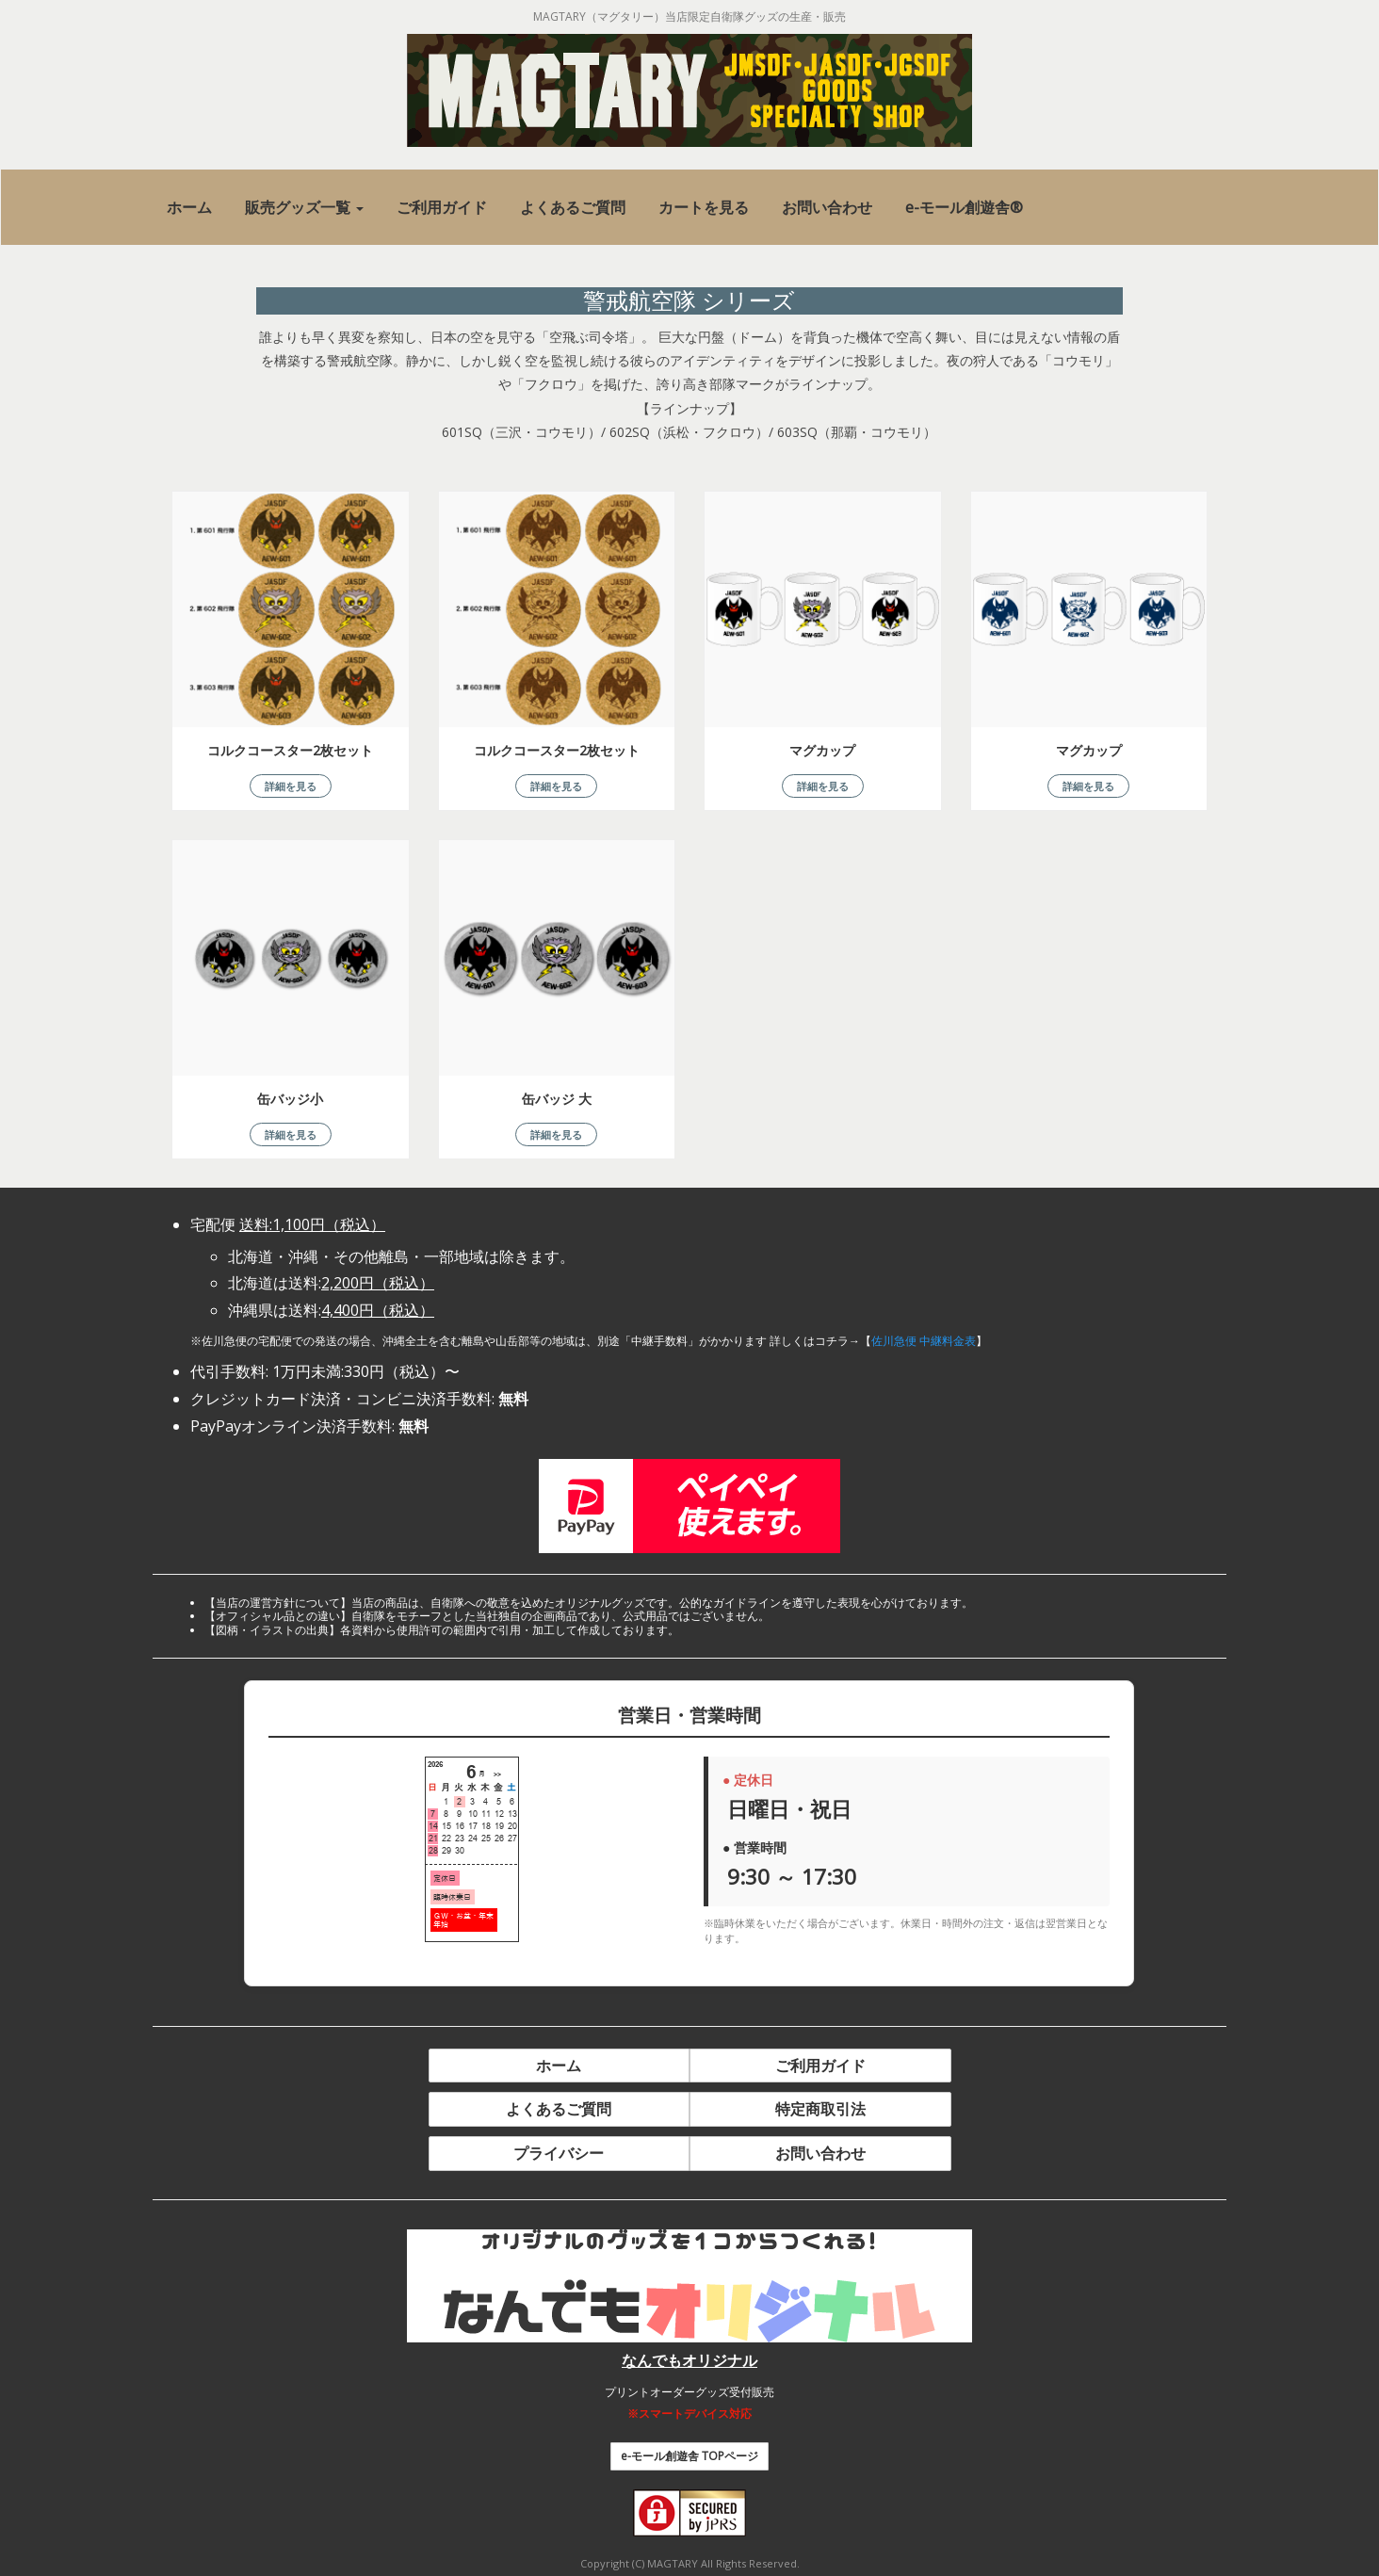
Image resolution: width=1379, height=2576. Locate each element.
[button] (304, 207)
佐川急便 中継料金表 (923, 1341)
